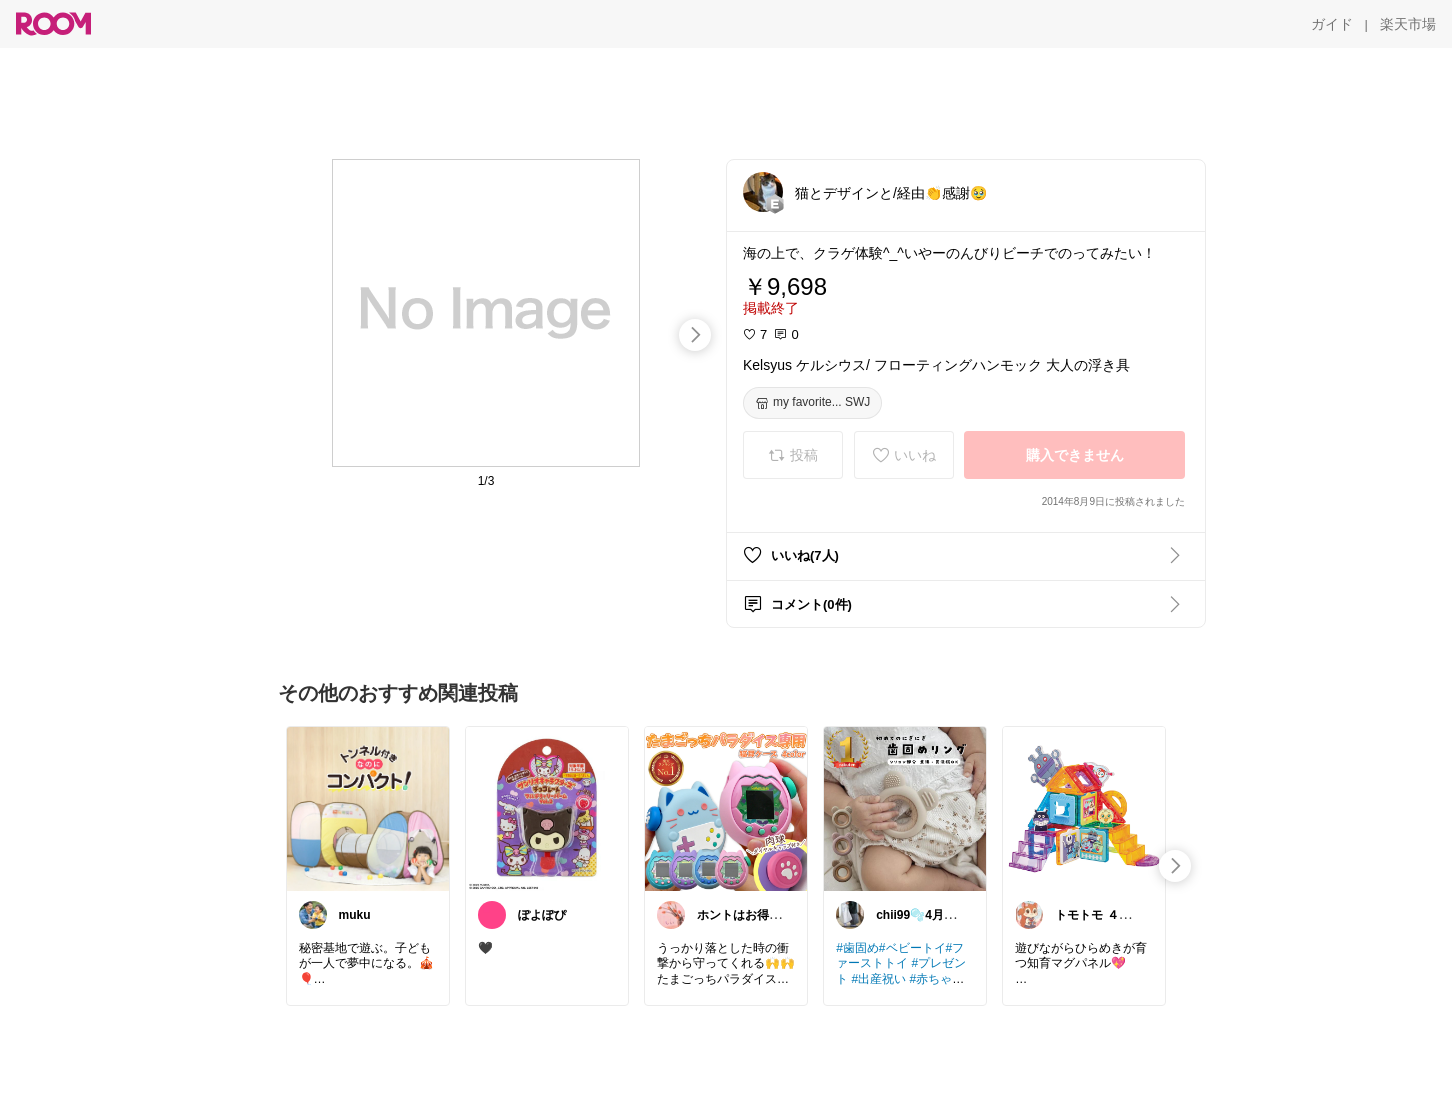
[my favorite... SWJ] (812, 403)
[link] (368, 808)
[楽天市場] (1408, 24)
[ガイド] (1332, 24)
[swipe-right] (695, 335)
